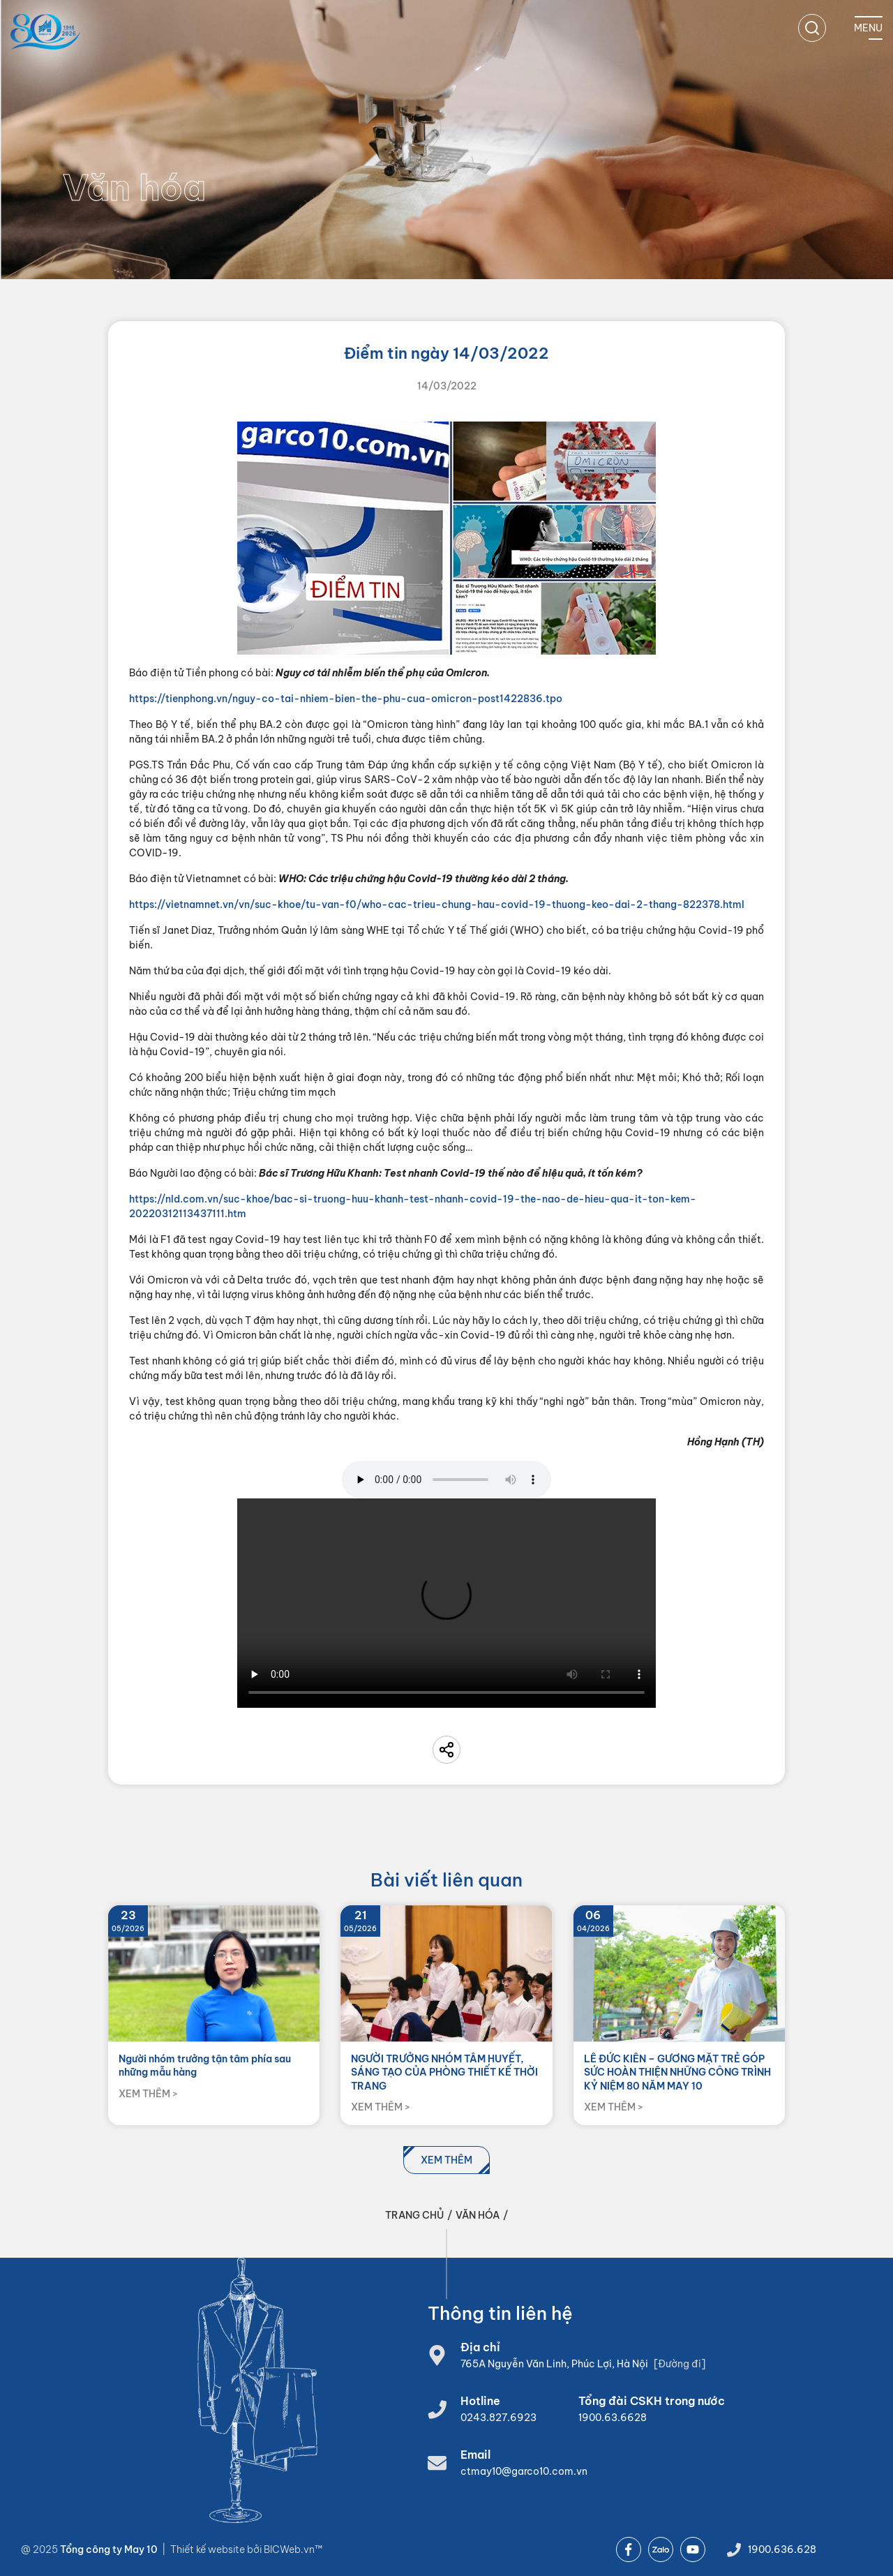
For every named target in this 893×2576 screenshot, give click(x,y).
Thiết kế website (208, 2549)
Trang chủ (414, 2215)
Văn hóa (478, 2215)
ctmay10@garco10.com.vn (523, 2471)
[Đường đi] (679, 2364)
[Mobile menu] (868, 28)
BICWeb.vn (289, 2549)
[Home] (45, 32)
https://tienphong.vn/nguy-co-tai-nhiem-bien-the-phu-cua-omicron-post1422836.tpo (345, 698)
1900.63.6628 (612, 2417)
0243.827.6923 (498, 2417)
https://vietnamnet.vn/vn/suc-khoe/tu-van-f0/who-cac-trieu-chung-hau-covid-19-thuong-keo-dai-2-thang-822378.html (436, 904)
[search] (812, 28)
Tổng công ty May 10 (109, 2549)
